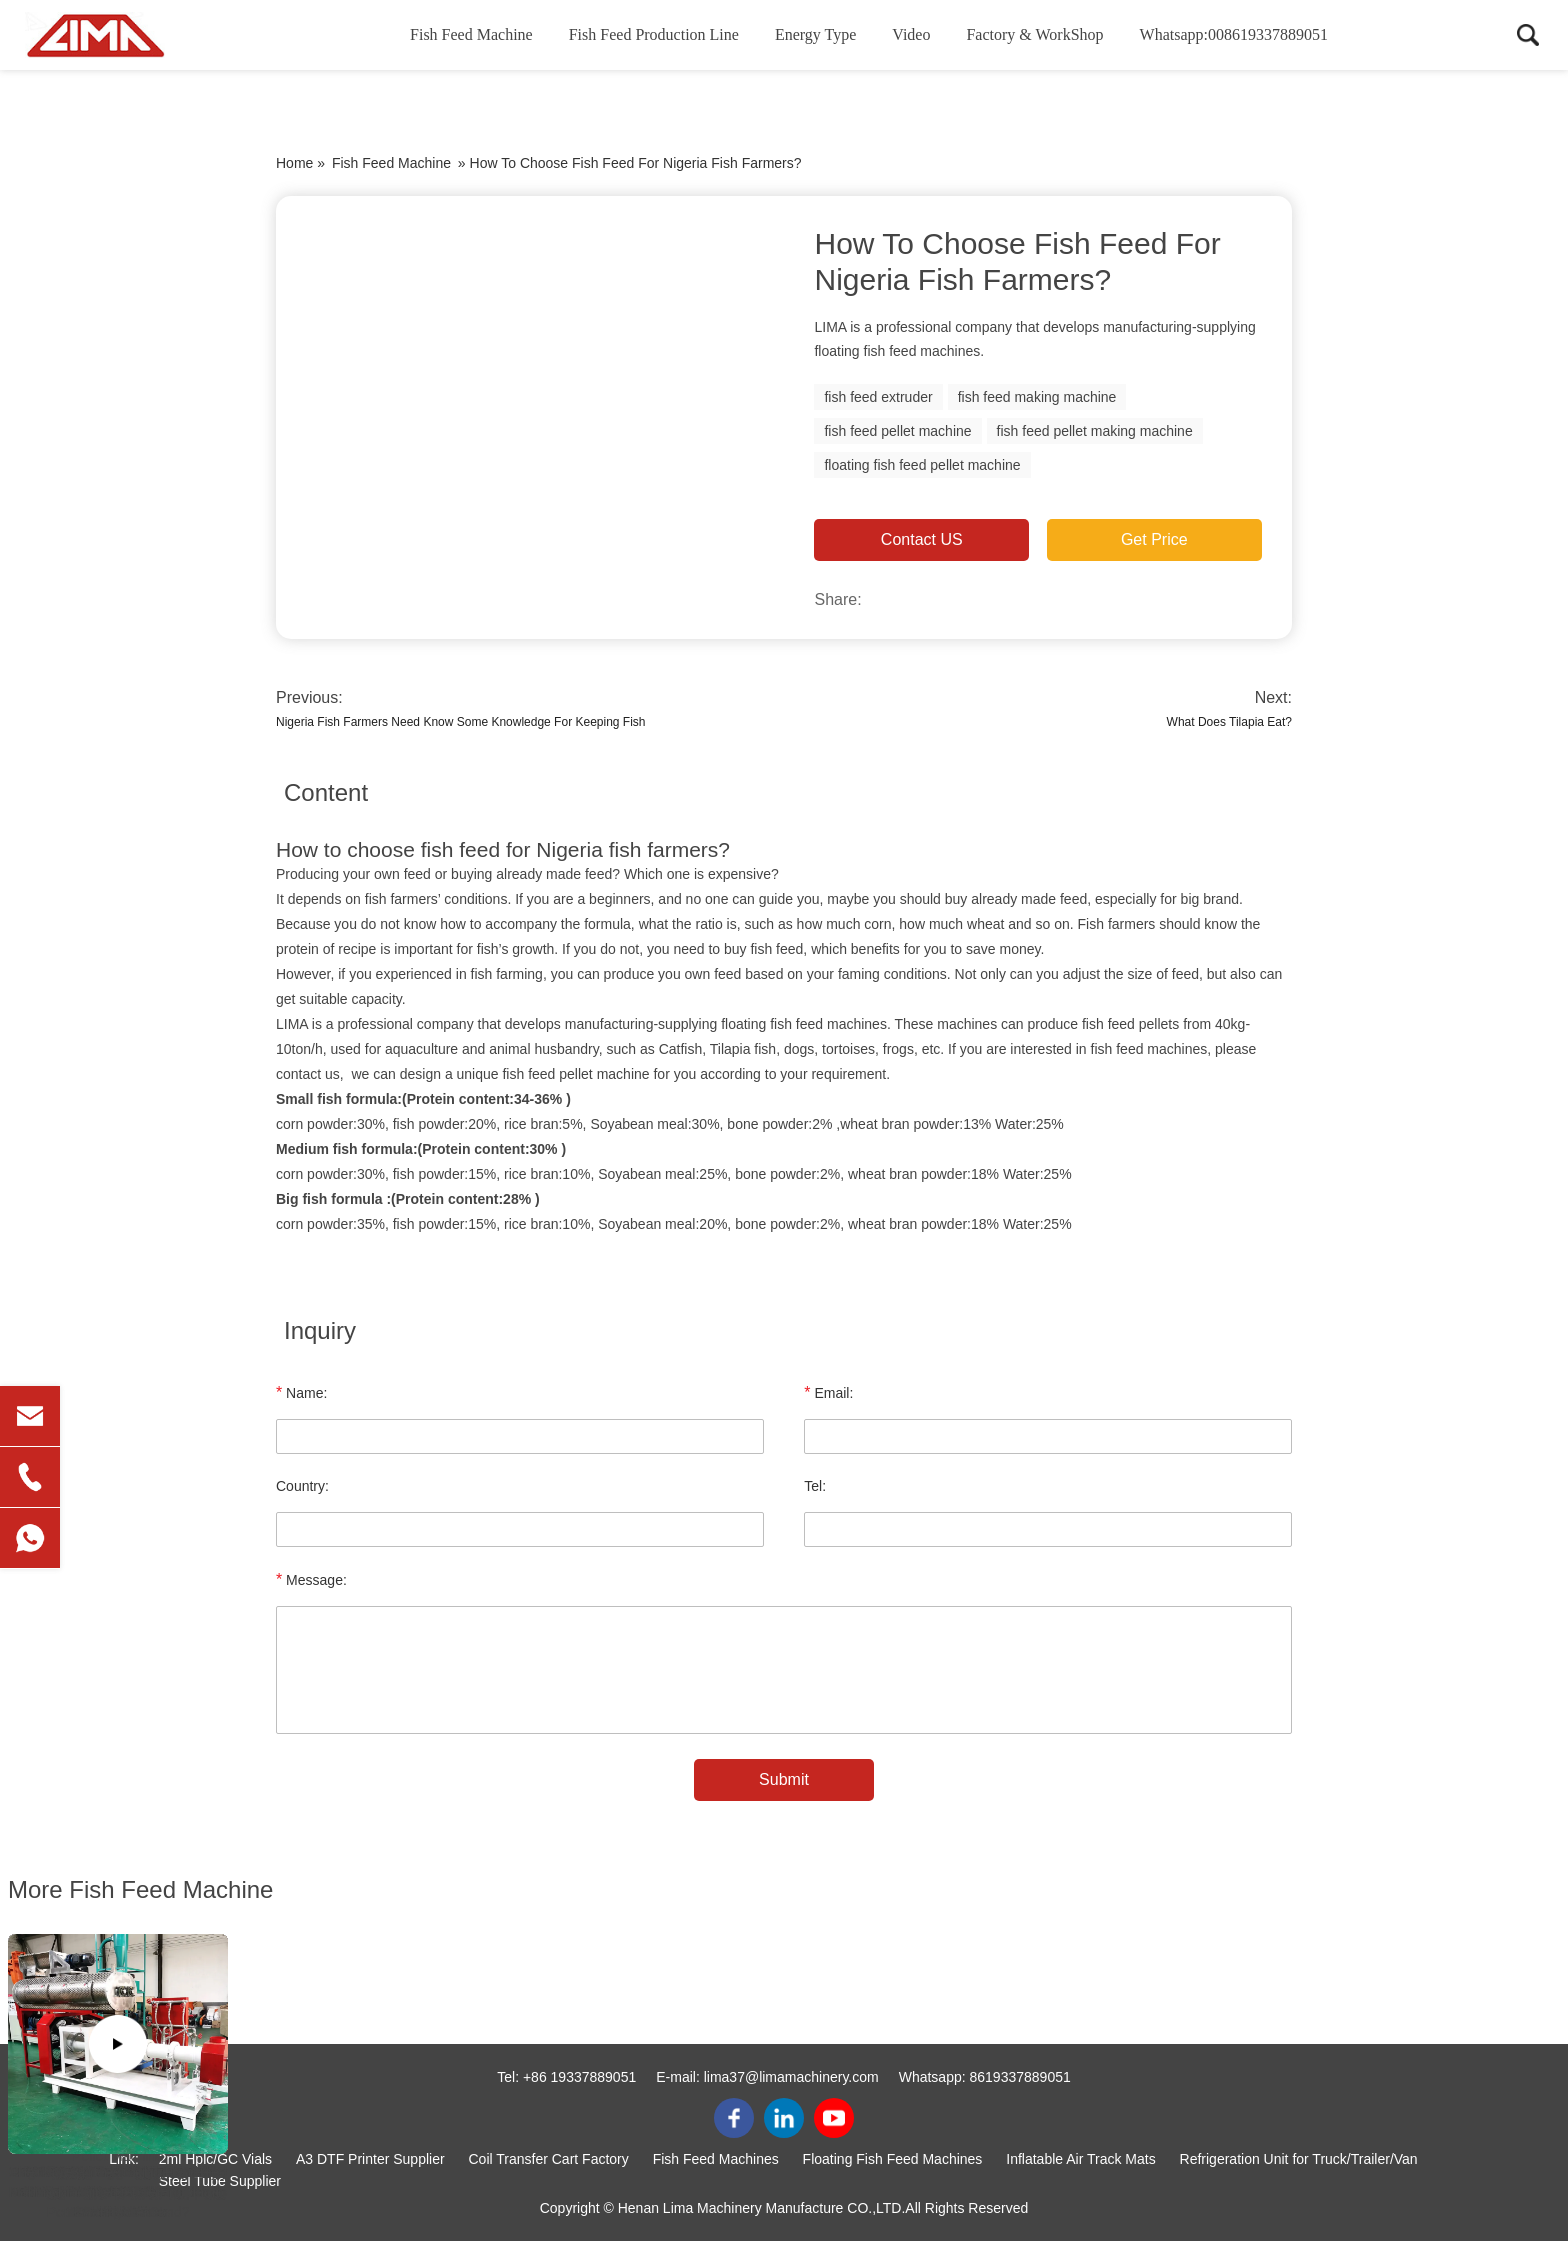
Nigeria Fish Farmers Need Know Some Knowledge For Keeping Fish (461, 722)
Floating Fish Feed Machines (893, 2159)
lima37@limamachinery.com (791, 2077)
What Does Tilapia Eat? (1229, 722)
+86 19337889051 (579, 2077)
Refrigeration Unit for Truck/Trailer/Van (1299, 2159)
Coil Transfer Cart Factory (549, 2159)
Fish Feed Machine (471, 34)
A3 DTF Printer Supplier (370, 2159)
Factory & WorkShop (1034, 34)
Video (911, 34)
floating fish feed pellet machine (922, 465)
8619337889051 (1020, 2077)
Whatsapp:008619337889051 (1234, 34)
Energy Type (815, 34)
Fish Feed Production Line (654, 34)
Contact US (922, 539)
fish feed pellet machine (897, 431)
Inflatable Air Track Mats (1080, 2159)
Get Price (1154, 539)
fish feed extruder (878, 397)
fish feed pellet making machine (1095, 431)
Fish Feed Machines (716, 2159)
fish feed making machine (1037, 397)
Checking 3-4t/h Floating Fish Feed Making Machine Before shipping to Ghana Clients (118, 2192)
